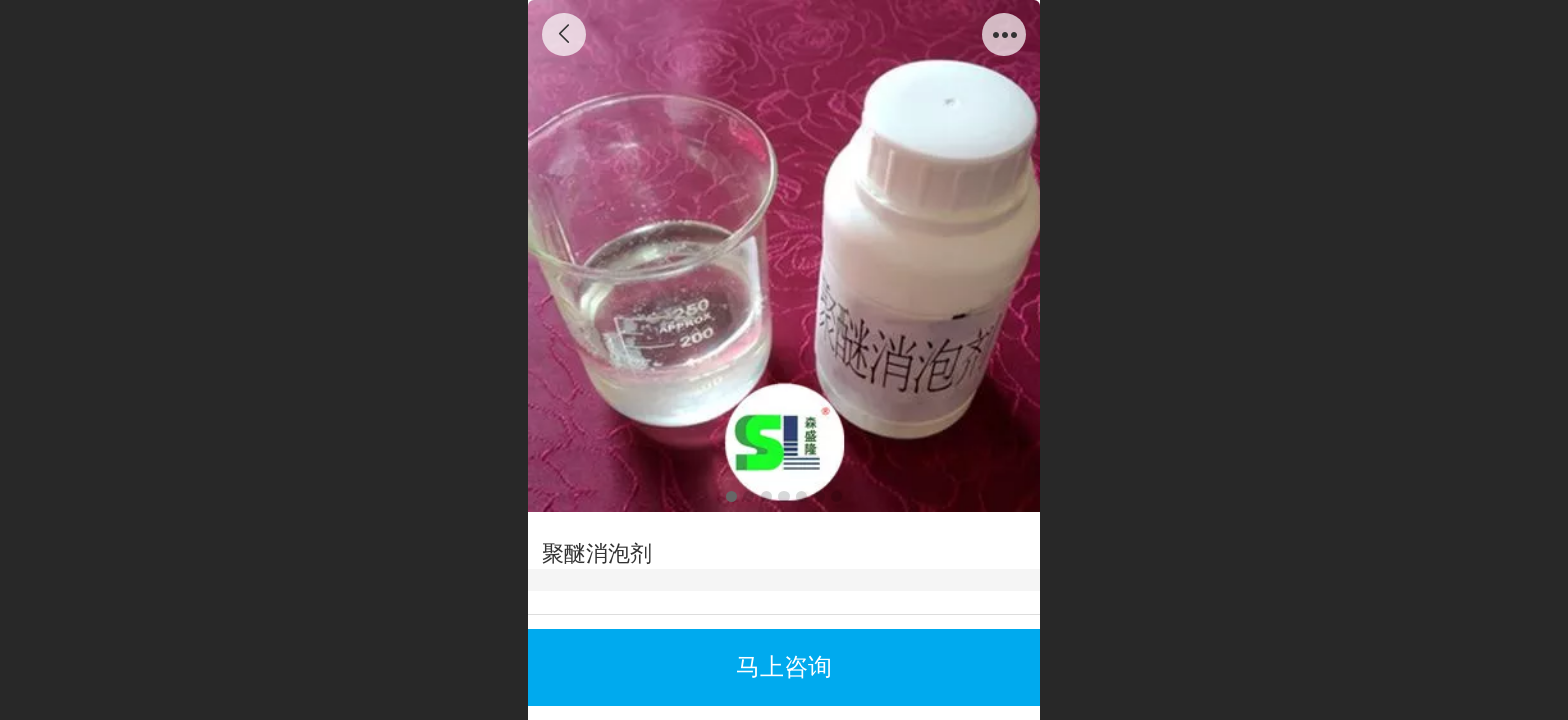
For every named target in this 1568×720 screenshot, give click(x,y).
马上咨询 (784, 666)
